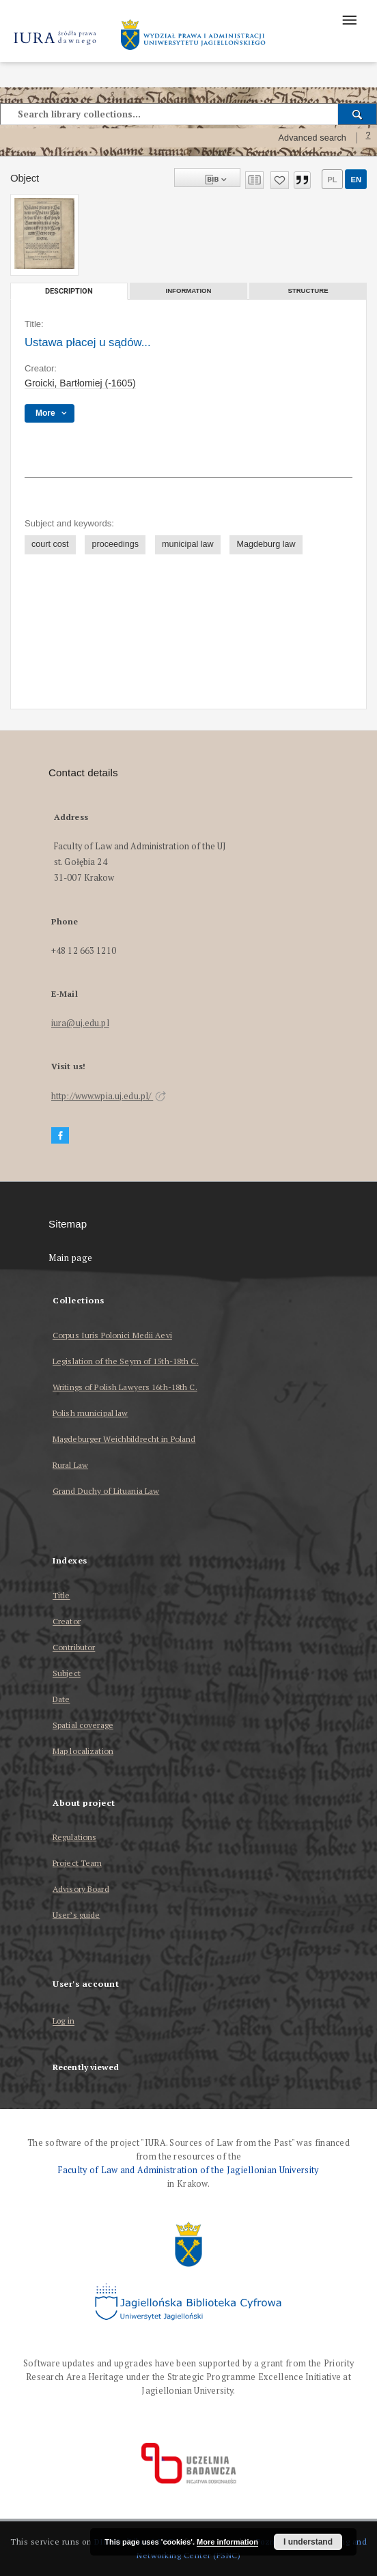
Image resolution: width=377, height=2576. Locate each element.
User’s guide (76, 1915)
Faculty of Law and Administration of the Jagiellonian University (188, 2170)
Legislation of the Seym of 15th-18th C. (126, 1361)
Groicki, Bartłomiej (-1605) (80, 383)
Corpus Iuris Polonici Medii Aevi (112, 1335)
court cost (50, 544)
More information (227, 2542)
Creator (67, 1621)
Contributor (74, 1647)
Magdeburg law (265, 544)
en (355, 179)
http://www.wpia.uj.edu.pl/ (108, 1096)
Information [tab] (189, 290)
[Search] (357, 114)
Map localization (83, 1751)
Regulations (74, 1837)
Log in (63, 2021)
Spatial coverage (83, 1725)
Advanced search (312, 138)
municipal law (188, 544)
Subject (67, 1673)
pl (332, 179)
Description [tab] (69, 291)
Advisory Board (81, 1889)
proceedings (115, 544)
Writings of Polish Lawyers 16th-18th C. (125, 1387)
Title (61, 1595)
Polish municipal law (90, 1413)
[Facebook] (60, 1136)
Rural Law (70, 1465)
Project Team (77, 1863)
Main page (70, 1258)
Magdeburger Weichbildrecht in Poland (124, 1439)
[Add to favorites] (279, 180)
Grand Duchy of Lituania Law (106, 1491)
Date (61, 1699)
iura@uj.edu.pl (80, 1023)
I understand (308, 2542)
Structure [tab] (308, 290)
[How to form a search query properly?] (368, 138)
